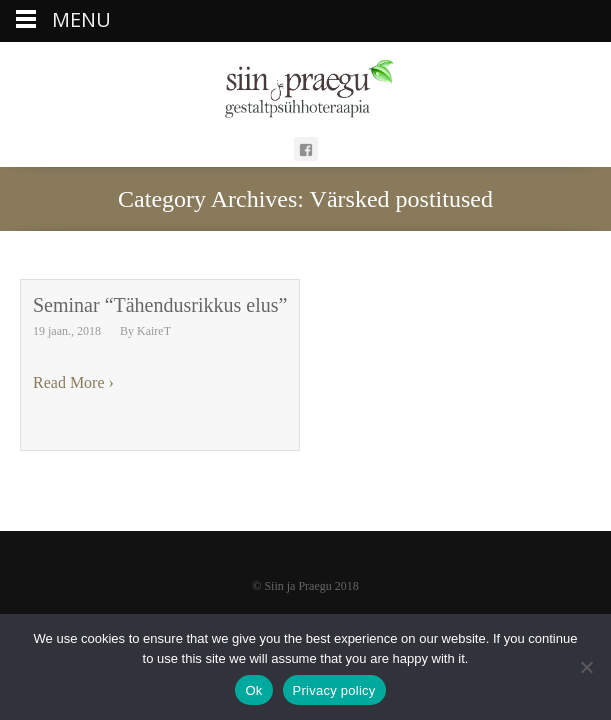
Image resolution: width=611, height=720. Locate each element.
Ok (253, 690)
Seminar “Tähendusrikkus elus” (160, 305)
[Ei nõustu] (586, 667)
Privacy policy (334, 690)
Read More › (73, 382)
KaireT (154, 331)
